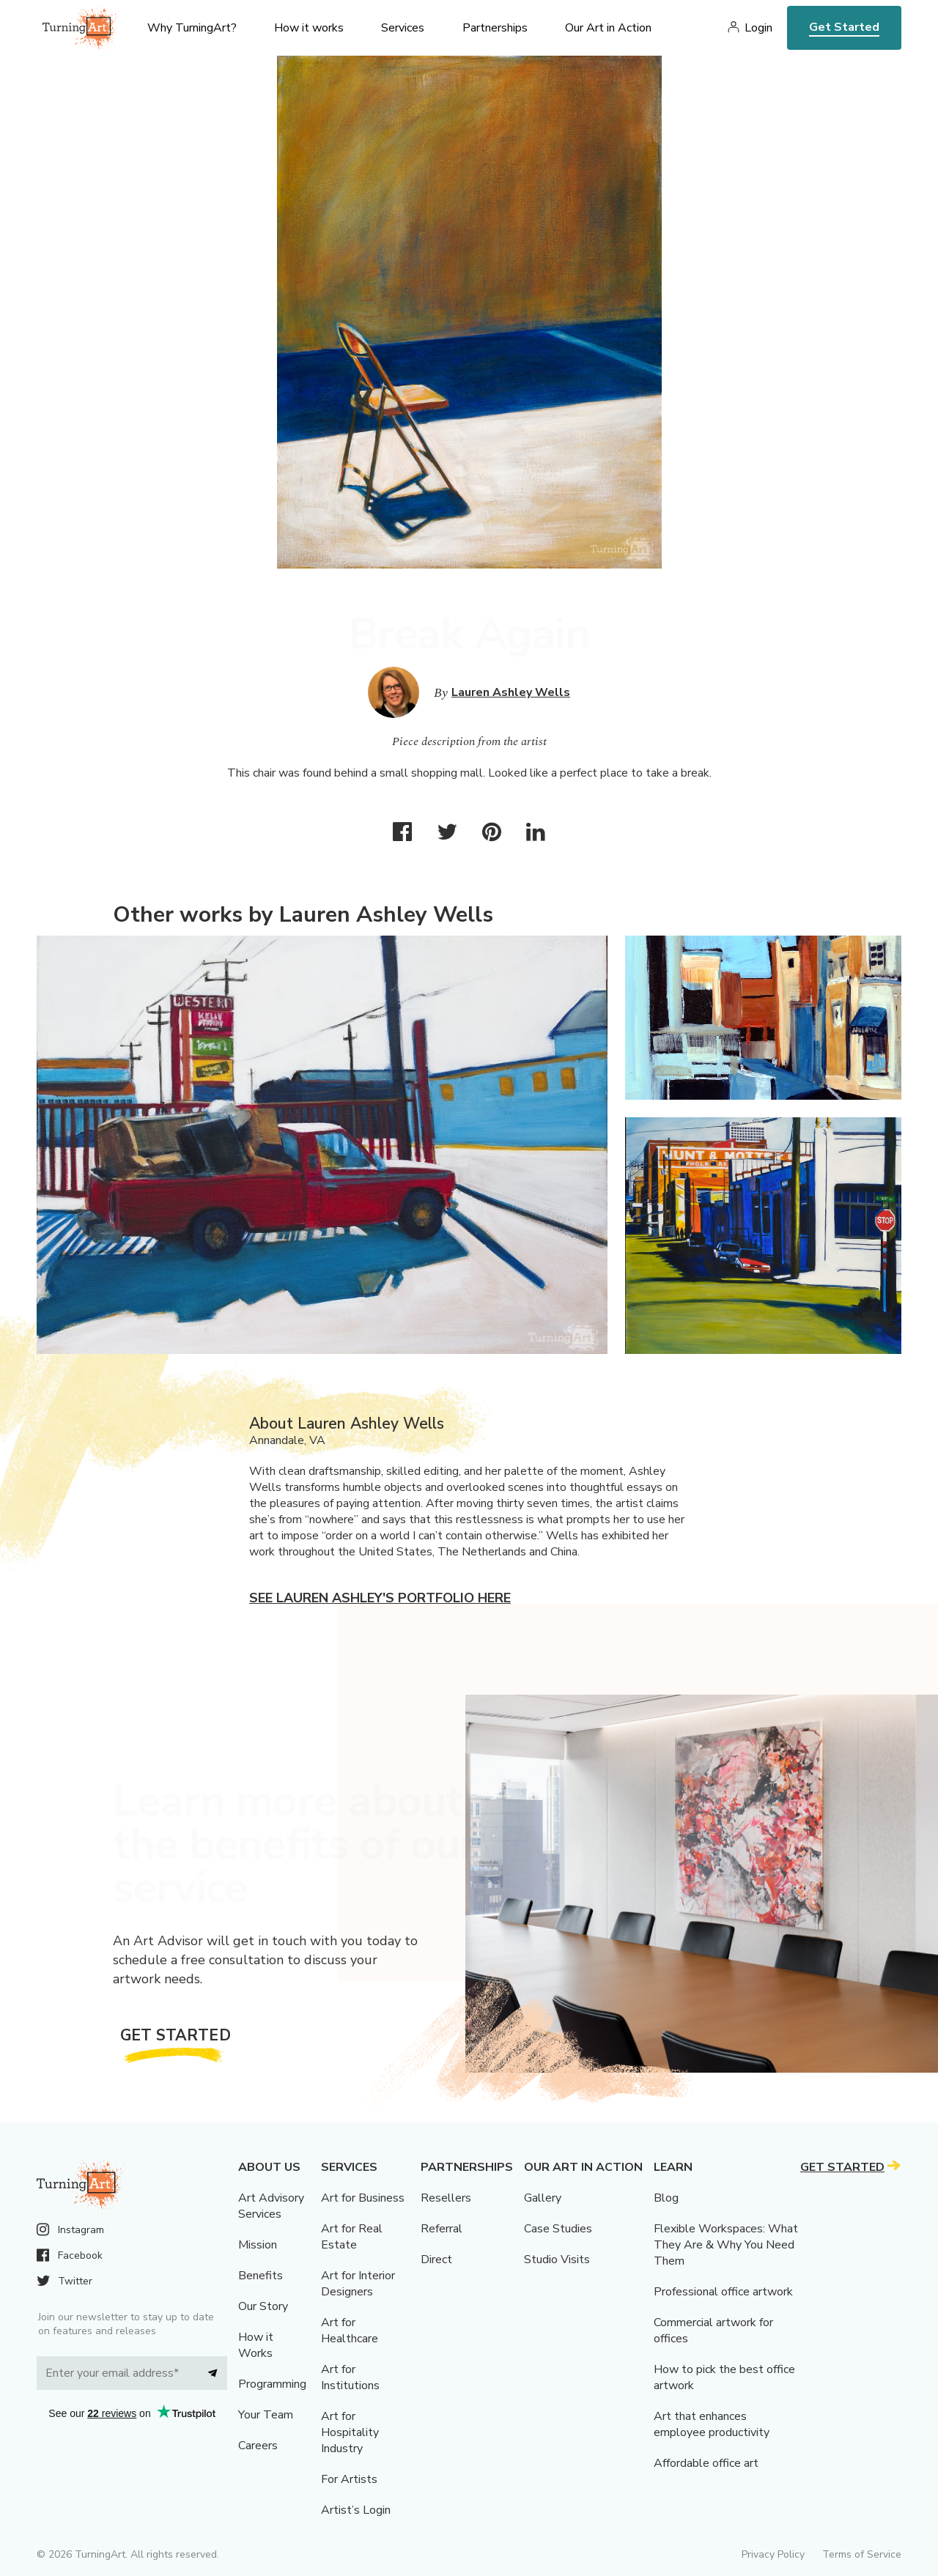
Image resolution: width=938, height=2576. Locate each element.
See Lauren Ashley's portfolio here (380, 1598)
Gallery (542, 2198)
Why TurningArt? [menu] (192, 28)
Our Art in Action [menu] (608, 28)
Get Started (844, 27)
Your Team (265, 2415)
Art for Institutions (350, 2377)
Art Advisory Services (271, 2206)
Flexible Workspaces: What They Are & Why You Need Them (726, 2245)
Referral (441, 2229)
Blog (666, 2198)
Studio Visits (557, 2259)
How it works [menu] (309, 28)
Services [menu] (402, 28)
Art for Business (363, 2198)
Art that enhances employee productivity (711, 2424)
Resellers (446, 2198)
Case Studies (558, 2229)
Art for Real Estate (352, 2237)
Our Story (263, 2306)
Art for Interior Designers (358, 2284)
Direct (436, 2259)
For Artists (349, 2479)
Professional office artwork (723, 2292)
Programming (272, 2384)
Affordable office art (706, 2463)
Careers (258, 2446)
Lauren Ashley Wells (510, 692)
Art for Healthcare (349, 2330)
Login (758, 28)
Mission (257, 2245)
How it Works (255, 2345)
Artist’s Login (356, 2510)
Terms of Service (861, 2554)
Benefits (260, 2276)
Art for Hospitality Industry (350, 2432)
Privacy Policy (773, 2554)
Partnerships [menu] (495, 28)
